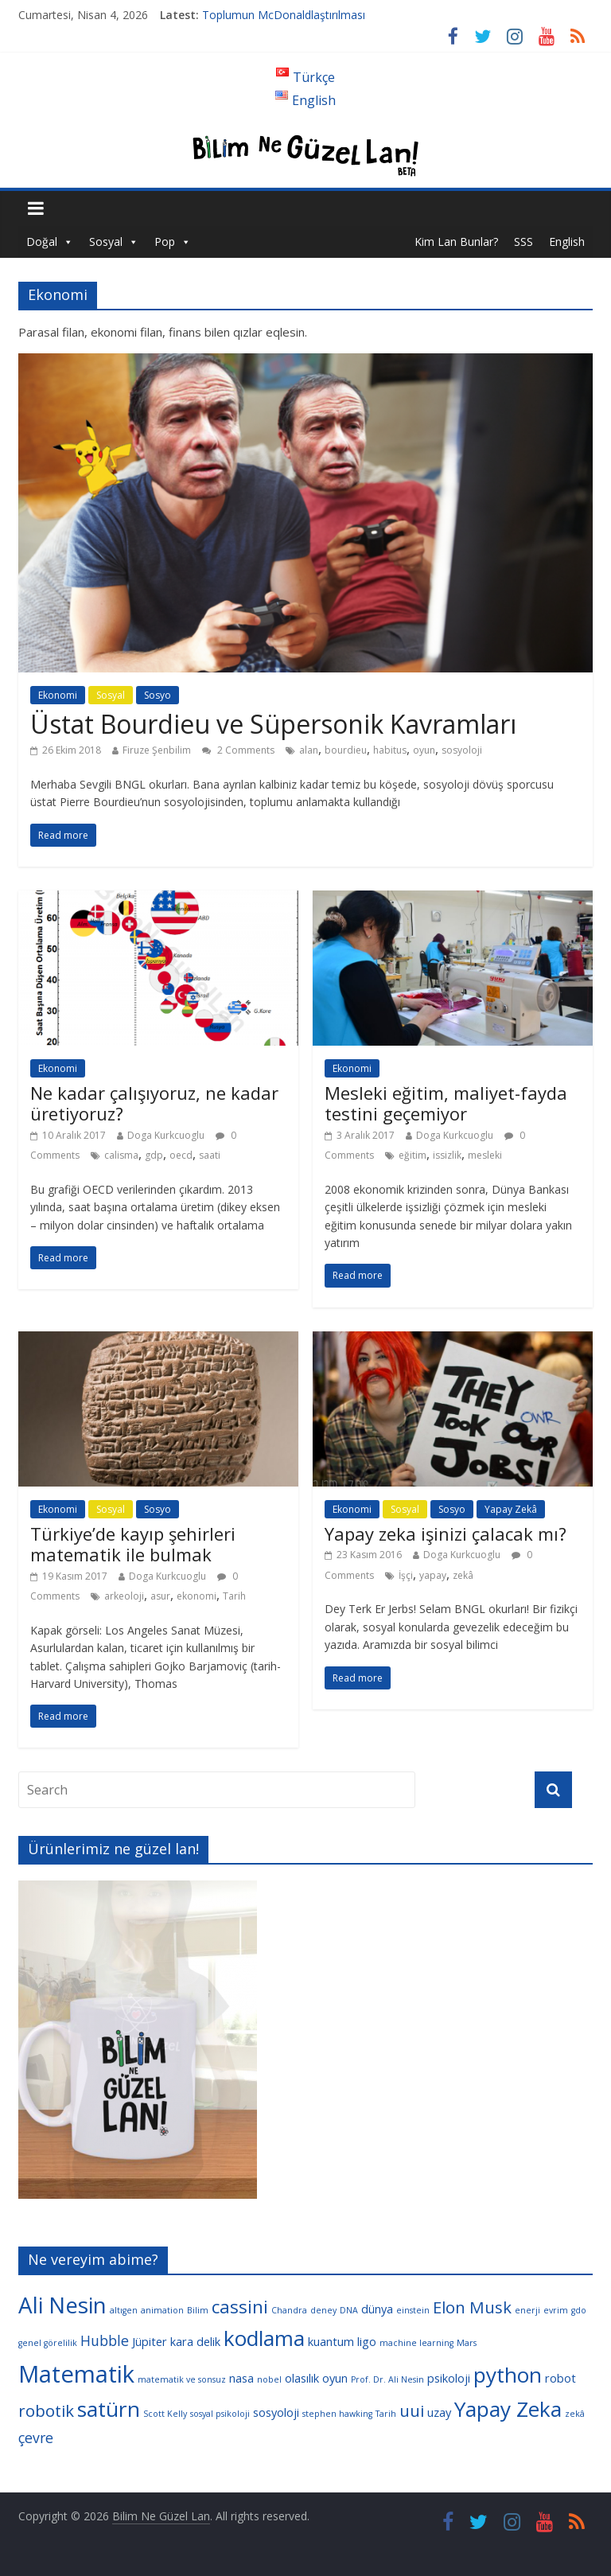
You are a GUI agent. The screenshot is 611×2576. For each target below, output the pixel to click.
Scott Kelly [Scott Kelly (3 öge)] (165, 2413)
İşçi (406, 1575)
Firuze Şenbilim (157, 750)
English (567, 241)
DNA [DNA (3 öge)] (349, 2310)
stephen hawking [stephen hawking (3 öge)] (337, 2413)
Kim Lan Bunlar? (456, 241)
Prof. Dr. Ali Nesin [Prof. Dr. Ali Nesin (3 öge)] (387, 2379)
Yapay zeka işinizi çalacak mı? (445, 1533)
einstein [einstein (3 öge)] (413, 2310)
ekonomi (196, 1596)
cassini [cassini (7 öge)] (240, 2306)
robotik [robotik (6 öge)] (46, 2410)
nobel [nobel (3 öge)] (269, 2379)
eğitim (412, 1155)
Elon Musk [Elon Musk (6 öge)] (472, 2307)
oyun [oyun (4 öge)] (335, 2378)
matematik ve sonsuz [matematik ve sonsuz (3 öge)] (182, 2379)
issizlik (447, 1155)
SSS (523, 241)
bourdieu (346, 750)
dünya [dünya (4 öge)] (377, 2309)
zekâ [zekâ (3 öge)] (575, 2413)
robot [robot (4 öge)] (560, 2378)
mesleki (485, 1155)
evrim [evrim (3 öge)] (555, 2310)
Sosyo (157, 695)
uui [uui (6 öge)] (411, 2410)
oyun (424, 750)
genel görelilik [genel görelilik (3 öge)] (47, 2342)
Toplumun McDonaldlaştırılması (283, 14)
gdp (154, 1155)
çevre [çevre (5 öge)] (35, 2437)
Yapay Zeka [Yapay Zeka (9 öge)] (508, 2409)
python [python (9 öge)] (507, 2374)
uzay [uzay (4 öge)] (439, 2412)
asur (160, 1596)
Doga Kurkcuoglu (165, 1135)
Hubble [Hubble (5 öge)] (104, 2340)
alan (308, 750)
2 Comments (238, 750)
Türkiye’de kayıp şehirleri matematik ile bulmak (132, 1544)
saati (209, 1155)
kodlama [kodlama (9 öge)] (264, 2338)
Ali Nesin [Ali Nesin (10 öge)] (62, 2305)
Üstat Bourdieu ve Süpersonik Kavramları (273, 724)
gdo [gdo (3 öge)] (578, 2310)
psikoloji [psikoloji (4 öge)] (448, 2378)
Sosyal (106, 241)
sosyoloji (462, 750)
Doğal (41, 241)
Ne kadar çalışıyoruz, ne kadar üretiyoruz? (154, 1103)
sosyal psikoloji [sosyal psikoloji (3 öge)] (220, 2413)
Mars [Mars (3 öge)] (467, 2342)
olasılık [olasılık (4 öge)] (302, 2378)
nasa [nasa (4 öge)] (241, 2378)
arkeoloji (124, 1596)
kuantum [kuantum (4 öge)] (331, 2341)
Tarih (234, 1596)
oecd (181, 1155)
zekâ (463, 1575)
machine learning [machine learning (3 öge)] (416, 2342)
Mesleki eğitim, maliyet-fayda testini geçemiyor (446, 1103)
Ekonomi (57, 695)
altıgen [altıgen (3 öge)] (124, 2310)
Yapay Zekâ (511, 1509)
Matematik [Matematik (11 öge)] (76, 2374)
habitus (390, 750)
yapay (432, 1575)
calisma (121, 1155)
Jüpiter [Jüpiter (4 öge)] (149, 2341)
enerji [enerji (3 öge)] (527, 2310)
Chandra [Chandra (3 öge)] (289, 2310)
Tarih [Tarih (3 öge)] (386, 2413)
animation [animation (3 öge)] (162, 2310)
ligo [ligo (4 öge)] (366, 2341)
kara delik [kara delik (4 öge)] (195, 2341)
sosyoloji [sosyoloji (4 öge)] (276, 2412)
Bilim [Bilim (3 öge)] (197, 2310)
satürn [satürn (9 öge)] (108, 2409)
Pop (164, 241)
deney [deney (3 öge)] (323, 2310)
